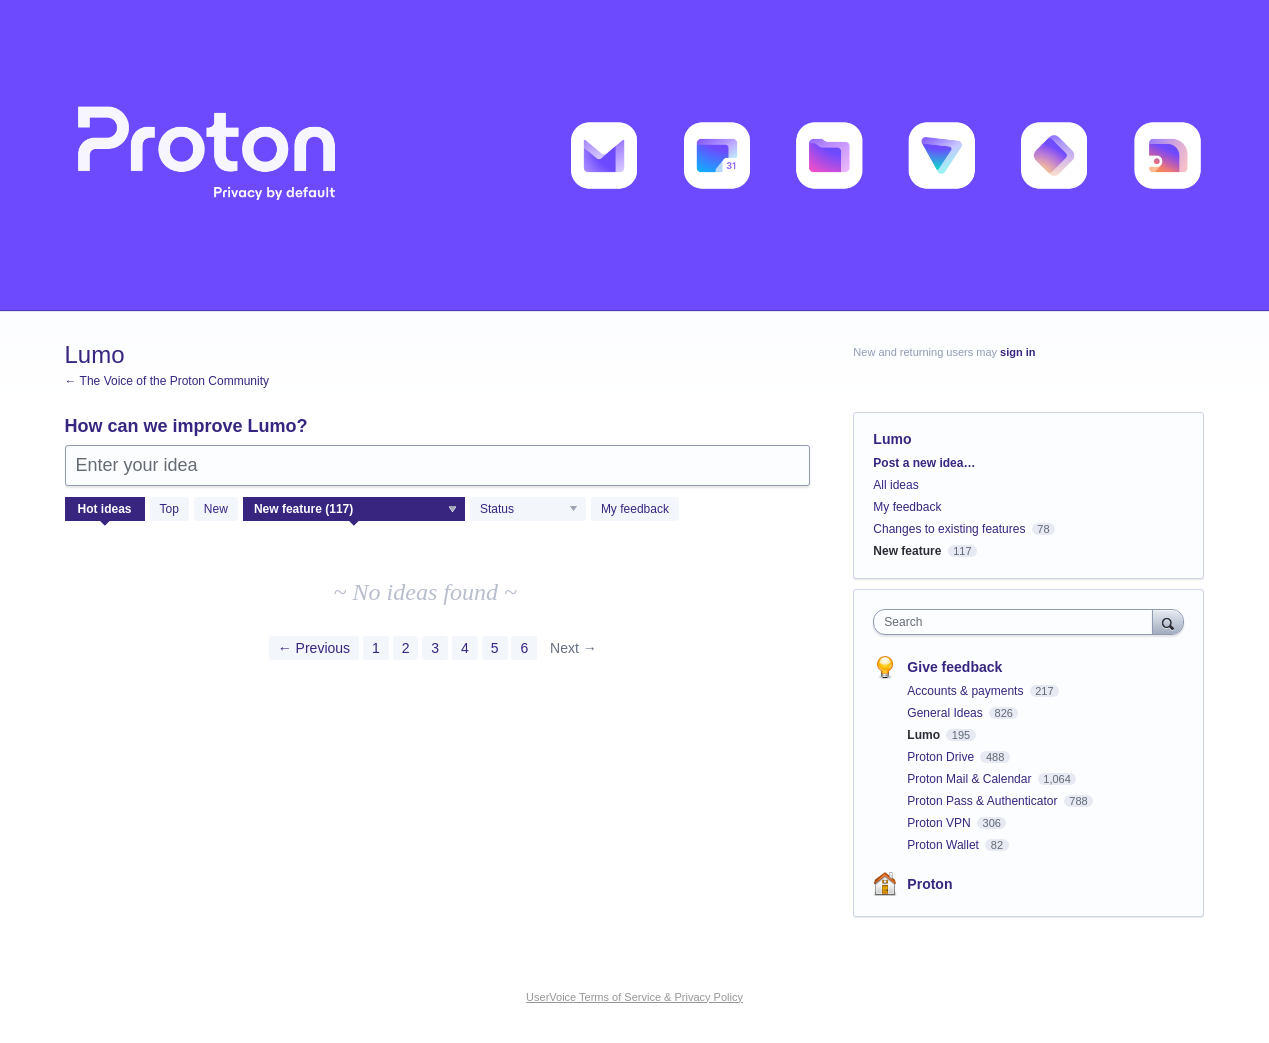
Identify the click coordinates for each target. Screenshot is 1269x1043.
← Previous (314, 648)
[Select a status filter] (529, 510)
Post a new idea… (924, 463)
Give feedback (954, 667)
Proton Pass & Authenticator (983, 801)
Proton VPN (940, 823)
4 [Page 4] (465, 648)
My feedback (635, 509)
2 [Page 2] (406, 648)
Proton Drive (942, 757)
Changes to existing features (949, 529)
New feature (907, 551)
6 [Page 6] (524, 648)
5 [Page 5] (495, 648)
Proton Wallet (944, 845)
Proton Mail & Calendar (970, 779)
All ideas (895, 485)
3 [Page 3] (435, 648)
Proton (929, 884)
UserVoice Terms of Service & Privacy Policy (634, 997)
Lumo (925, 735)
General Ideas (946, 713)
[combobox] (1017, 622)
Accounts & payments (966, 691)
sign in (1017, 352)
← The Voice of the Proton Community (167, 381)
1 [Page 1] (376, 648)
